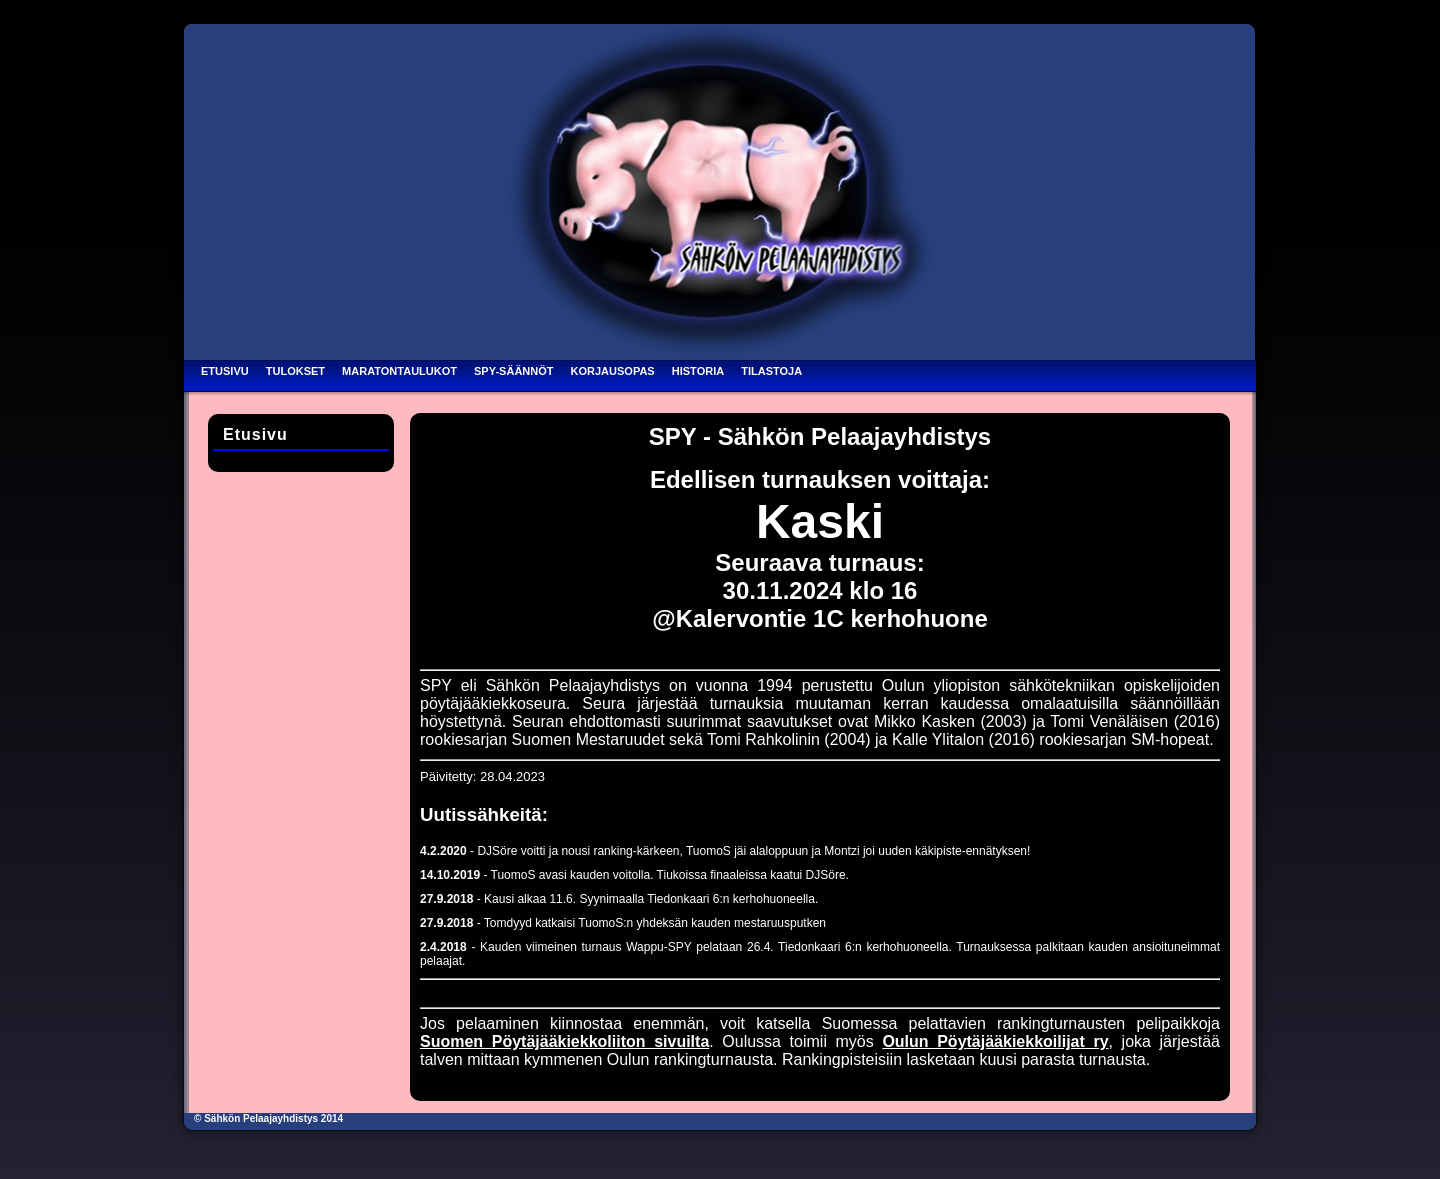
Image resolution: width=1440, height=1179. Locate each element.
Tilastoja (771, 371)
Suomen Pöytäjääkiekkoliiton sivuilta (564, 1041)
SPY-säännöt (513, 371)
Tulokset (295, 371)
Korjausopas (613, 371)
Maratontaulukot (399, 371)
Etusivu (225, 371)
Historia (698, 371)
